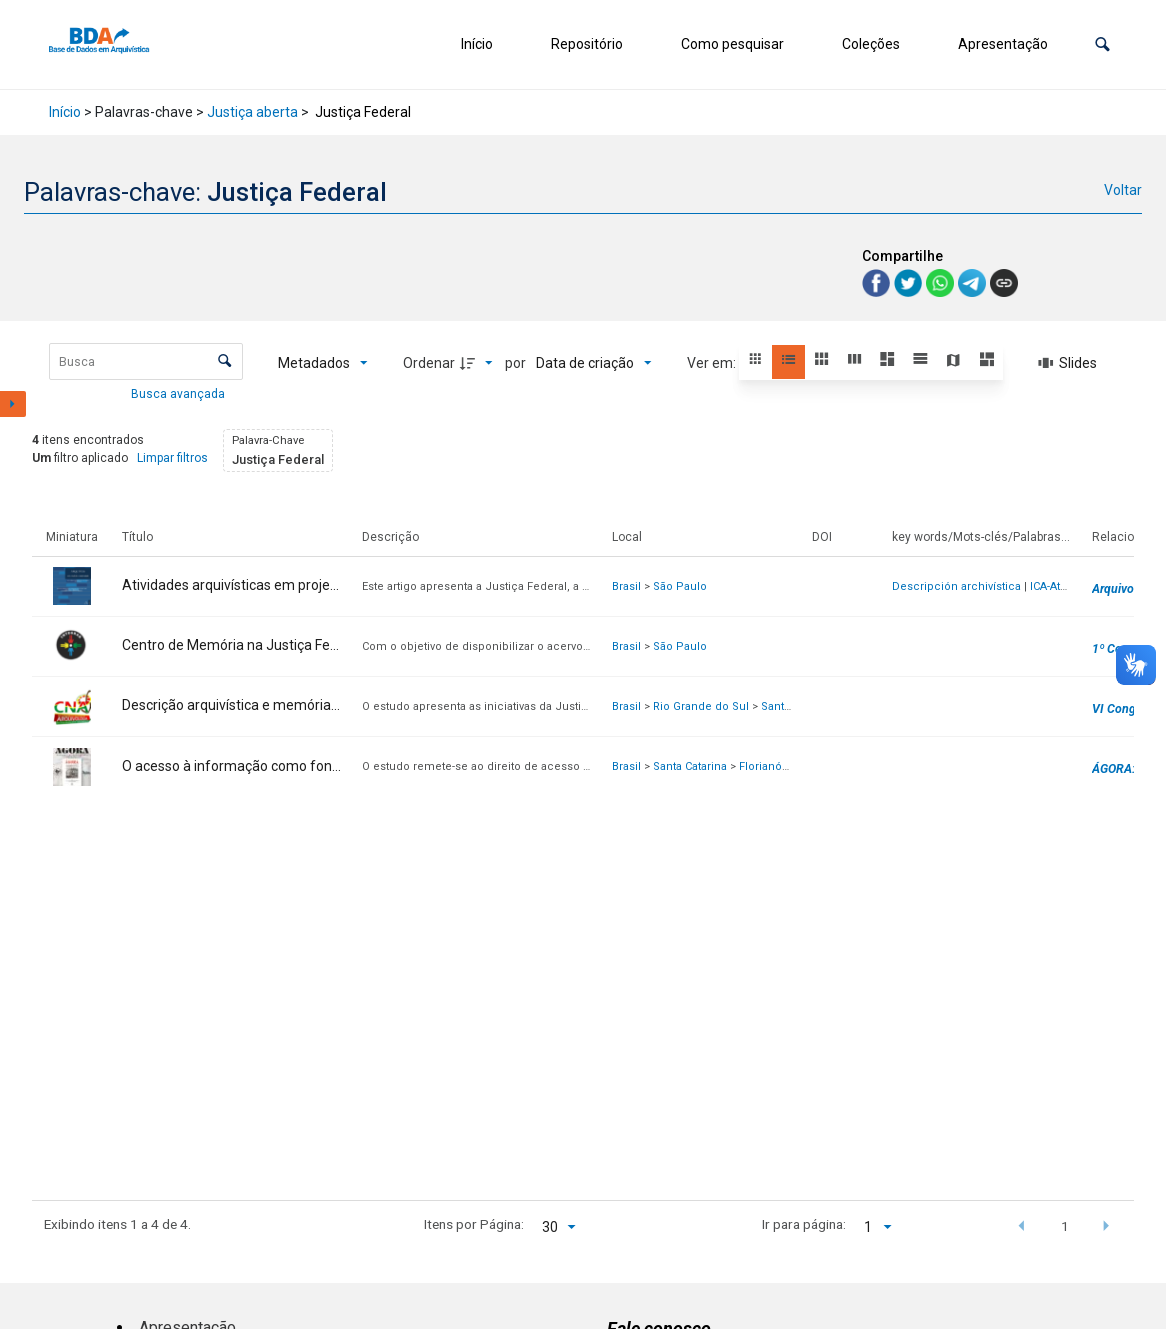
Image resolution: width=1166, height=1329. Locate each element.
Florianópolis (773, 766)
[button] (1102, 44)
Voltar (1123, 190)
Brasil (626, 586)
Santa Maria (791, 706)
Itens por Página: (474, 1224)
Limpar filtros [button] (172, 458)
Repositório (587, 44)
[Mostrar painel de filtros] (13, 404)
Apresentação (1003, 44)
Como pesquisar (732, 44)
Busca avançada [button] (179, 394)
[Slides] (1068, 363)
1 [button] (1065, 1226)
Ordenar (429, 363)
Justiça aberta (252, 112)
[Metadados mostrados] (323, 363)
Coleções (871, 44)
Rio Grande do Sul (701, 706)
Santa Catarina (690, 766)
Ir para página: (804, 1224)
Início (477, 44)
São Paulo (680, 586)
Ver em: (713, 363)
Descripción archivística (956, 586)
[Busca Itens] (146, 361)
